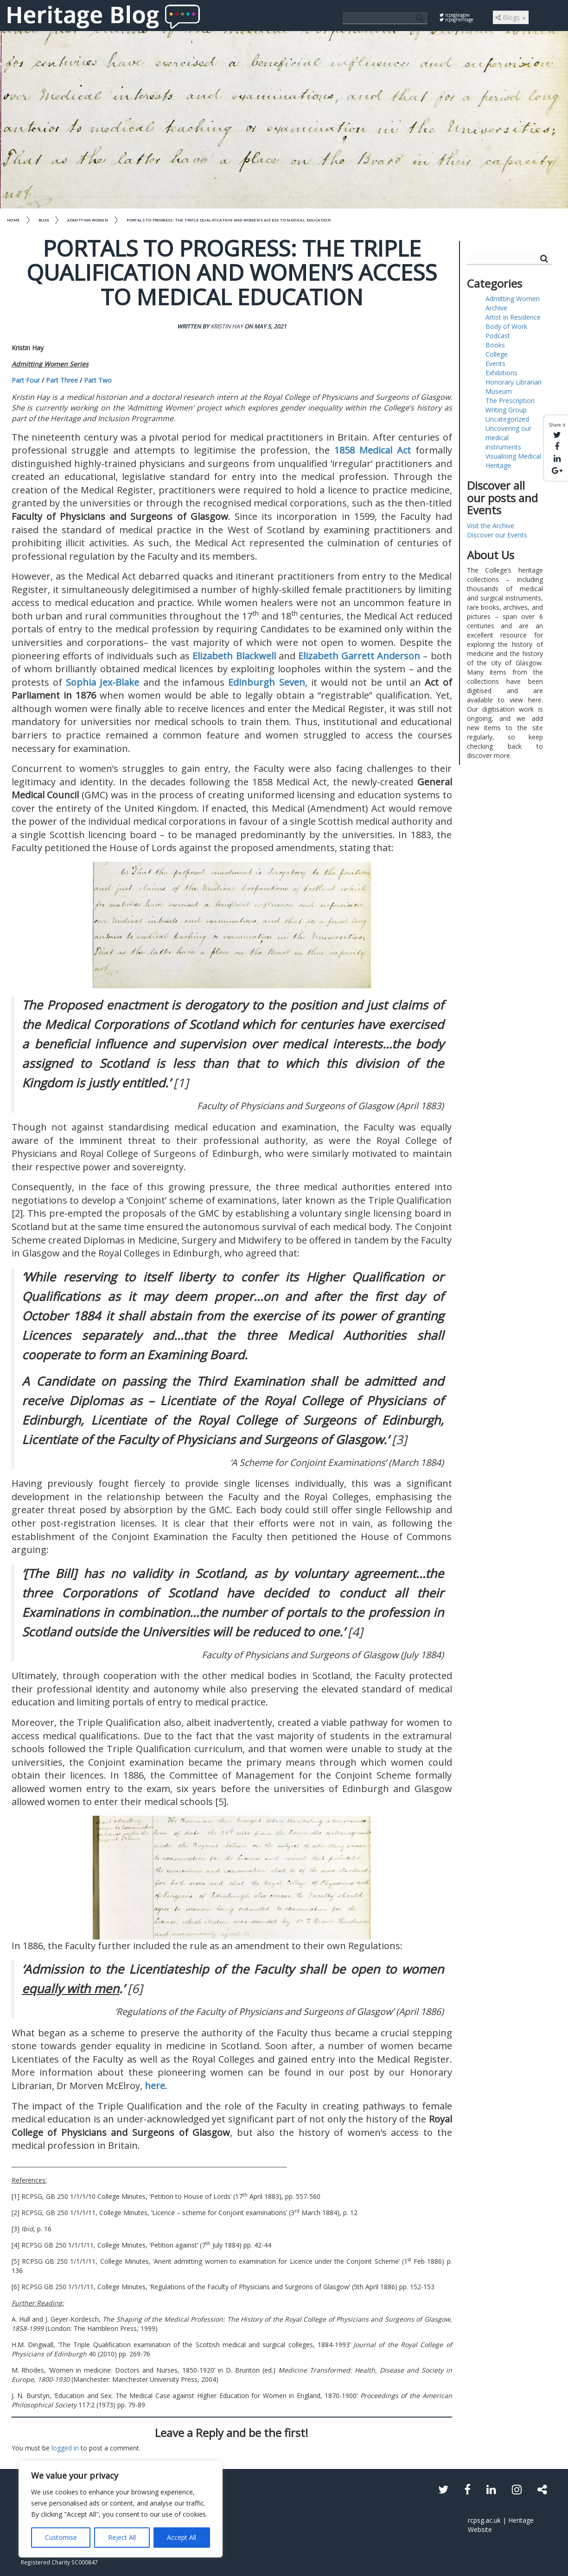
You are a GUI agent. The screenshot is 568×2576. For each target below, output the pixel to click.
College (496, 354)
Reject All (122, 2537)
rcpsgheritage (456, 19)
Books (495, 345)
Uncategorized (507, 419)
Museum (498, 391)
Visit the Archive (490, 525)
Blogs (510, 17)
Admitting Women (87, 219)
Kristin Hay (227, 326)
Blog (43, 219)
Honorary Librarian (513, 382)
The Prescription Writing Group (510, 405)
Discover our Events (497, 534)
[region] (121, 2508)
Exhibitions (501, 372)
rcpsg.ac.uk (484, 2520)
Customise (61, 2537)
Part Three (62, 380)
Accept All (181, 2537)
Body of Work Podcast (506, 331)
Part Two (98, 380)
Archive (496, 307)
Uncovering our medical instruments (508, 437)
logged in (65, 2447)
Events (495, 363)
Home (13, 219)
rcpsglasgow (455, 15)
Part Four (26, 380)
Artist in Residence (513, 317)
